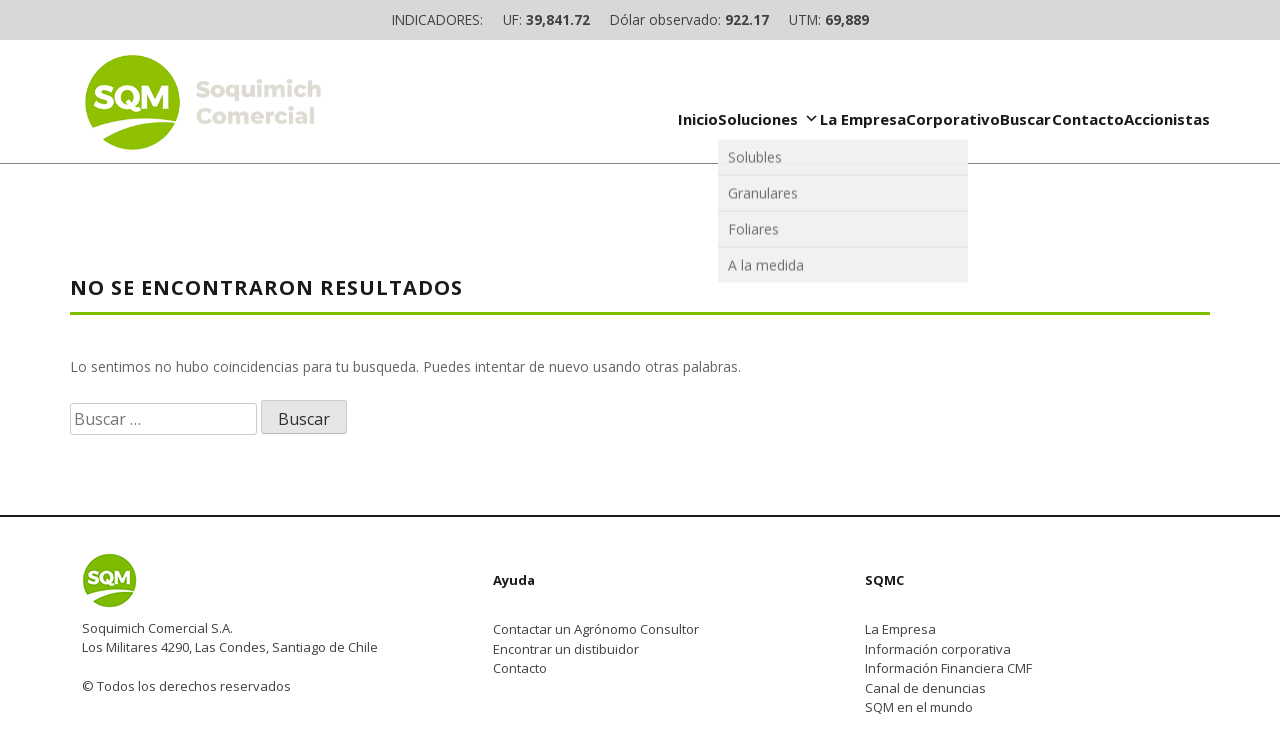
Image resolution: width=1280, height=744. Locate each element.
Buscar (1025, 119)
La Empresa (863, 119)
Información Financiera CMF (948, 668)
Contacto (1088, 119)
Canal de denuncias (925, 688)
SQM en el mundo (919, 707)
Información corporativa (938, 649)
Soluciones (768, 119)
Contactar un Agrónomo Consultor (596, 629)
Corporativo (953, 119)
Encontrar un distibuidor (566, 649)
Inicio (698, 119)
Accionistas (1167, 119)
